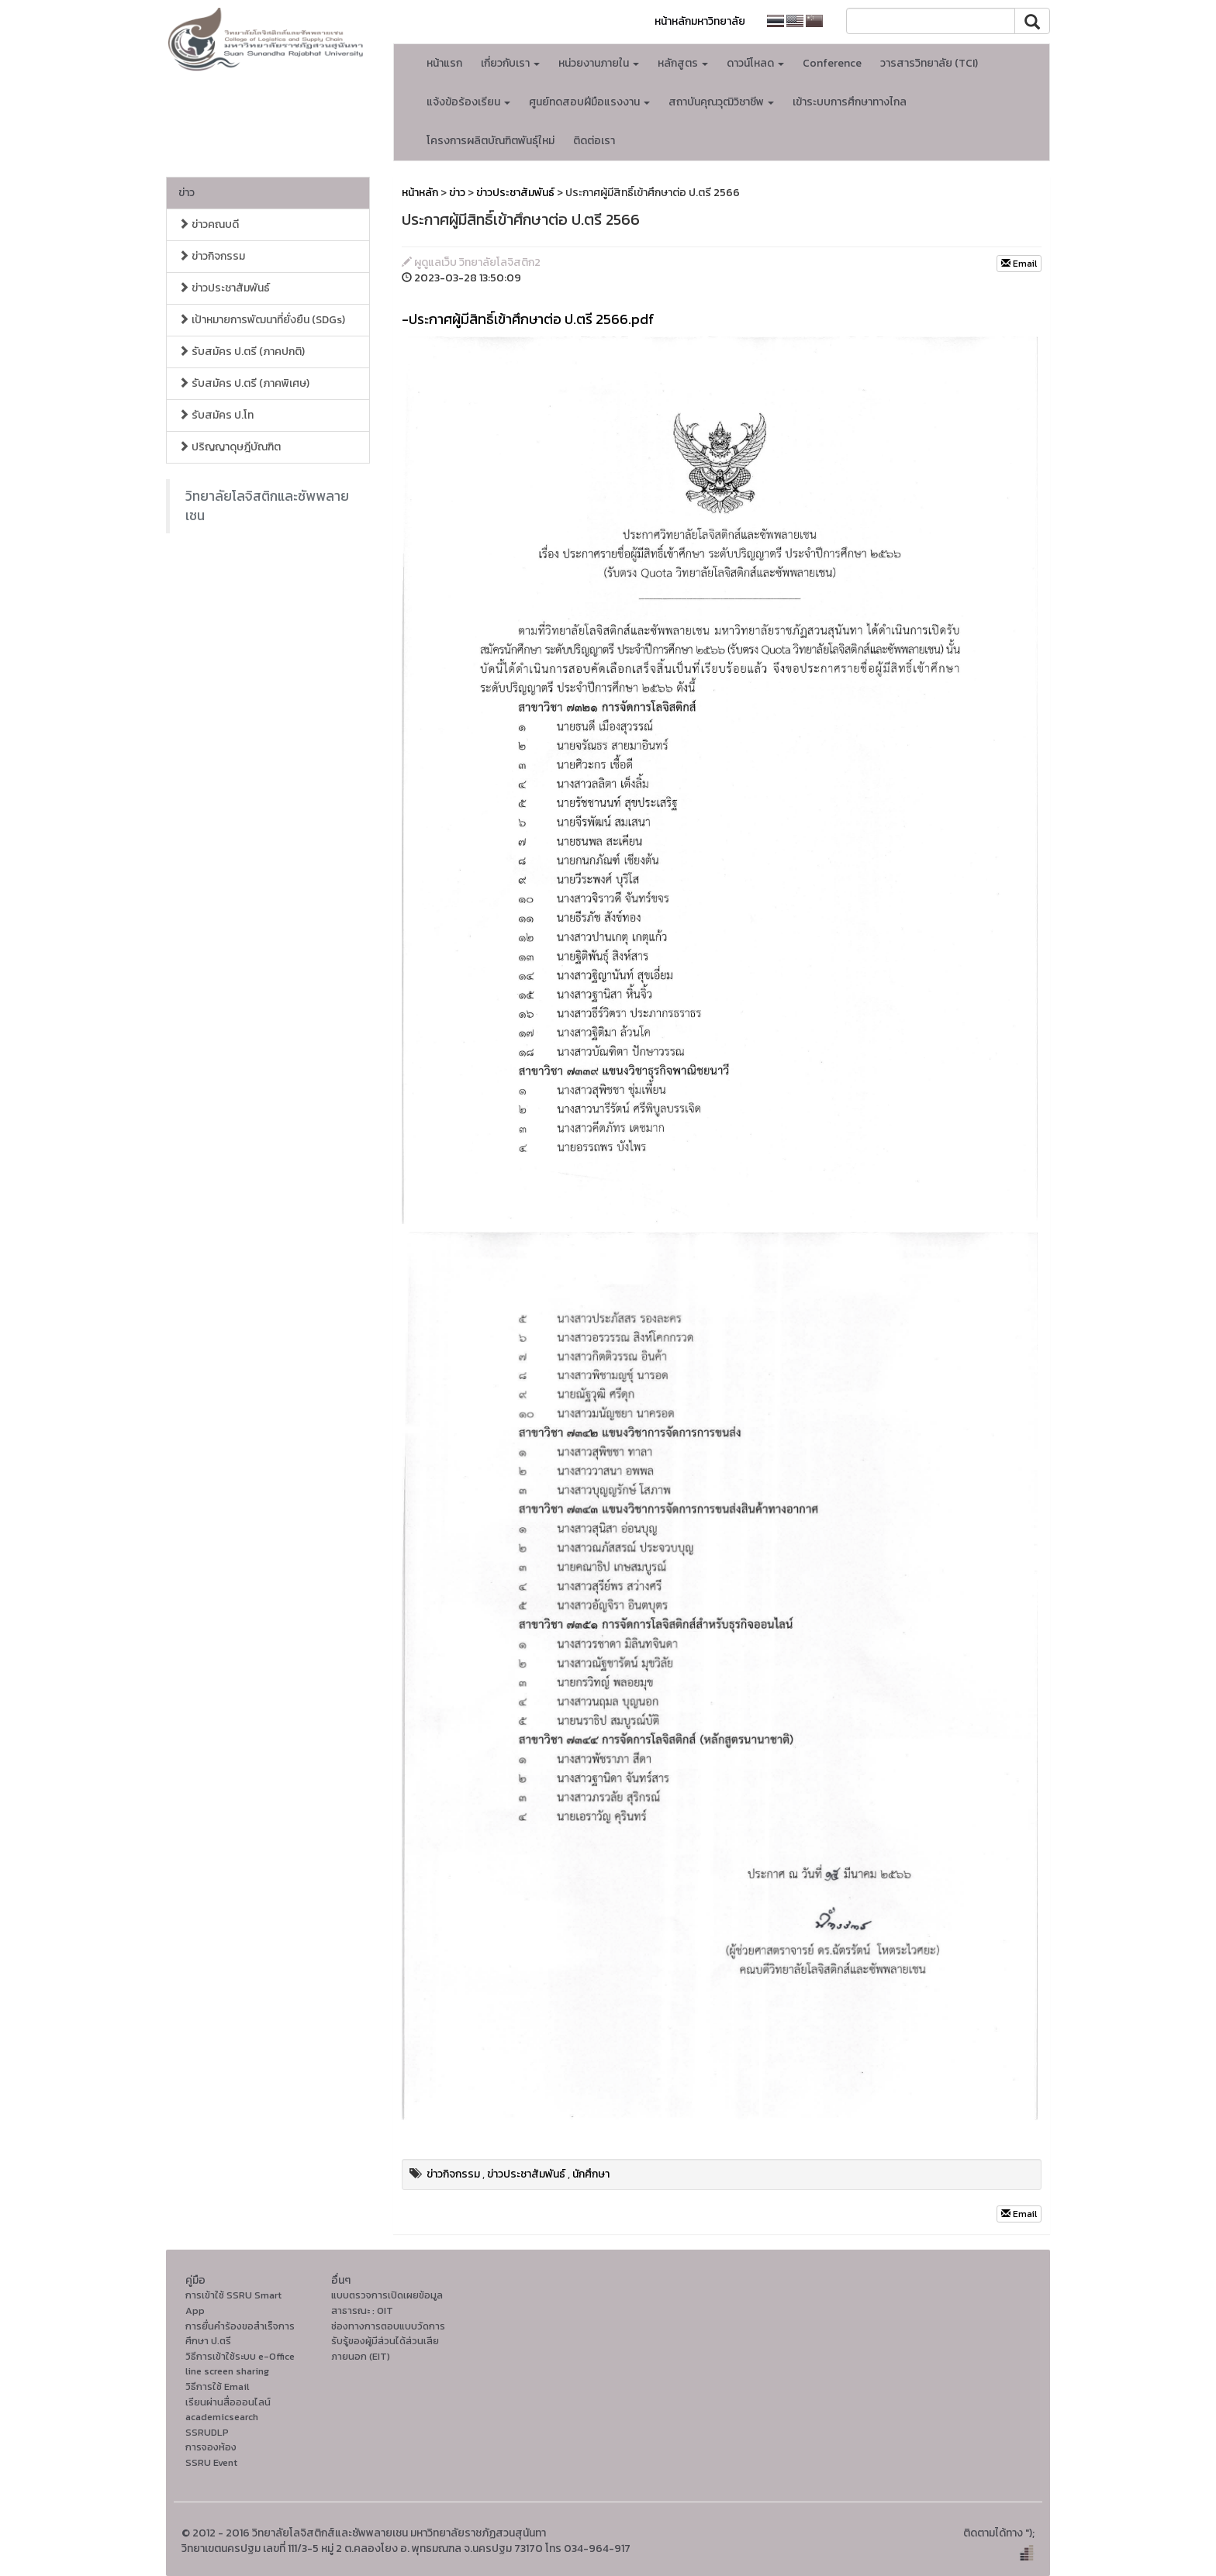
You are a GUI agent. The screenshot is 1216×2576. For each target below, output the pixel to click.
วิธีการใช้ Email (217, 2386)
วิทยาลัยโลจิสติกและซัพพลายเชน (267, 506)
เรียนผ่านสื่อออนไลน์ (228, 2402)
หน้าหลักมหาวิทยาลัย (700, 21)
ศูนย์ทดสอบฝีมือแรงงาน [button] (589, 102)
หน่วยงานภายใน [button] (598, 63)
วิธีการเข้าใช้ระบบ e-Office (240, 2356)
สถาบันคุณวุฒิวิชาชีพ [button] (721, 102)
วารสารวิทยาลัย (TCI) (929, 63)
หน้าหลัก (420, 192)
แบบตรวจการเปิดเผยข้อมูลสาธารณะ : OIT (387, 2303)
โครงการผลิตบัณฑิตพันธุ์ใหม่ (490, 141)
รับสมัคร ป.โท (216, 415)
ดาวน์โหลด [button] (755, 63)
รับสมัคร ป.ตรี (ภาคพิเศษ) (243, 383)
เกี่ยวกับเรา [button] (510, 63)
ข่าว (186, 192)
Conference (832, 63)
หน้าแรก (444, 63)
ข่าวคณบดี (208, 224)
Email (1019, 264)
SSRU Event (211, 2462)
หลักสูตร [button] (683, 63)
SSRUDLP (207, 2432)
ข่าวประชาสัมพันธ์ (224, 288)
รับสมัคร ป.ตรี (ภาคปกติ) (241, 351)
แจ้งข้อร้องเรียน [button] (468, 102)
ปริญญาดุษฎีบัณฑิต (229, 447)
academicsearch (221, 2416)
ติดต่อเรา (594, 141)
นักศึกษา (591, 2174)
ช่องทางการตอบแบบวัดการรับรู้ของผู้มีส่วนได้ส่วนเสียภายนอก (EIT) (388, 2341)
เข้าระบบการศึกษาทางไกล (850, 102)
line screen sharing (227, 2371)
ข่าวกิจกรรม (211, 256)
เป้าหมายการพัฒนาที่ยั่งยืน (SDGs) (261, 320)
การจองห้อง (211, 2447)
